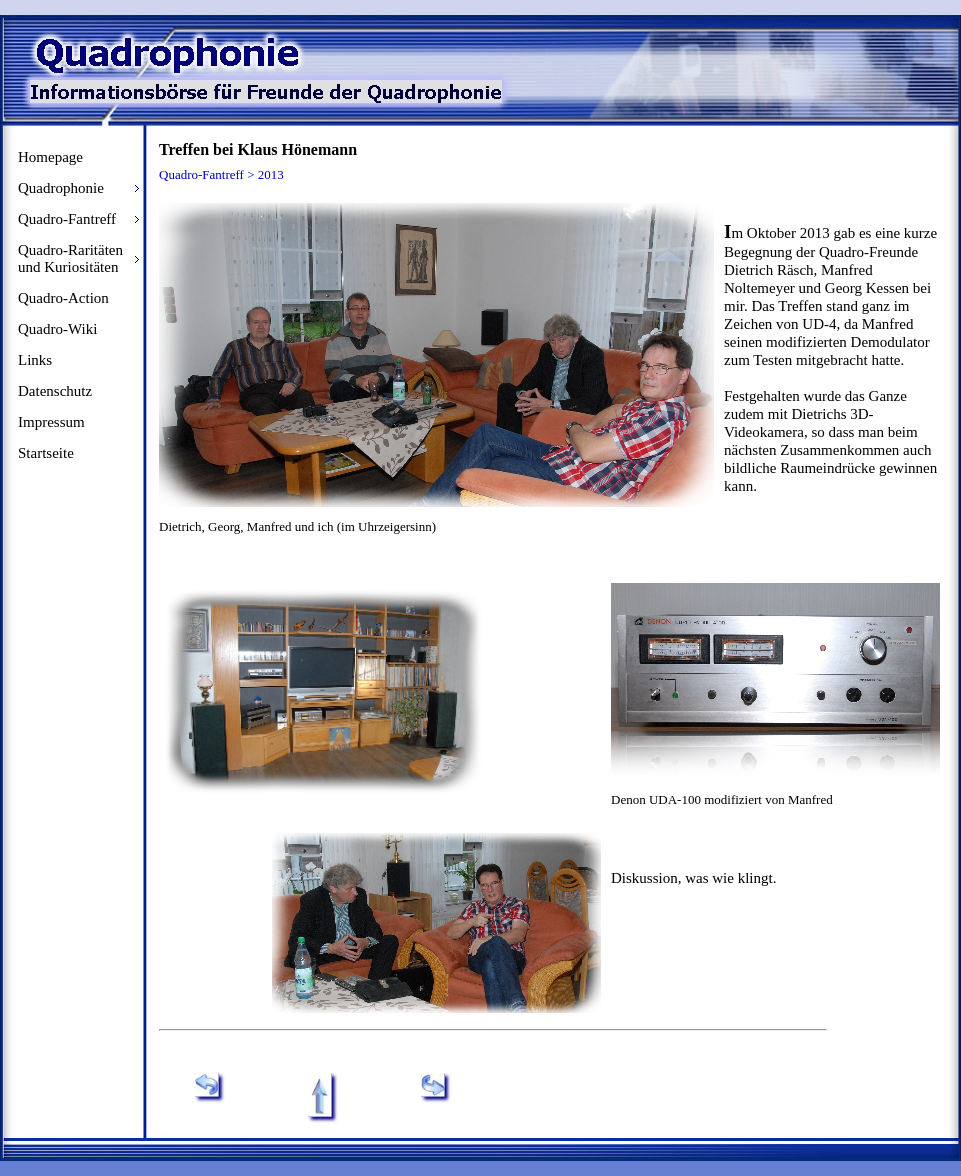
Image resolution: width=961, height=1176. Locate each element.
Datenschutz (55, 391)
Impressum (51, 422)
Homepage (50, 157)
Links (35, 360)
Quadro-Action (63, 298)
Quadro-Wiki (57, 329)
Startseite (46, 453)
